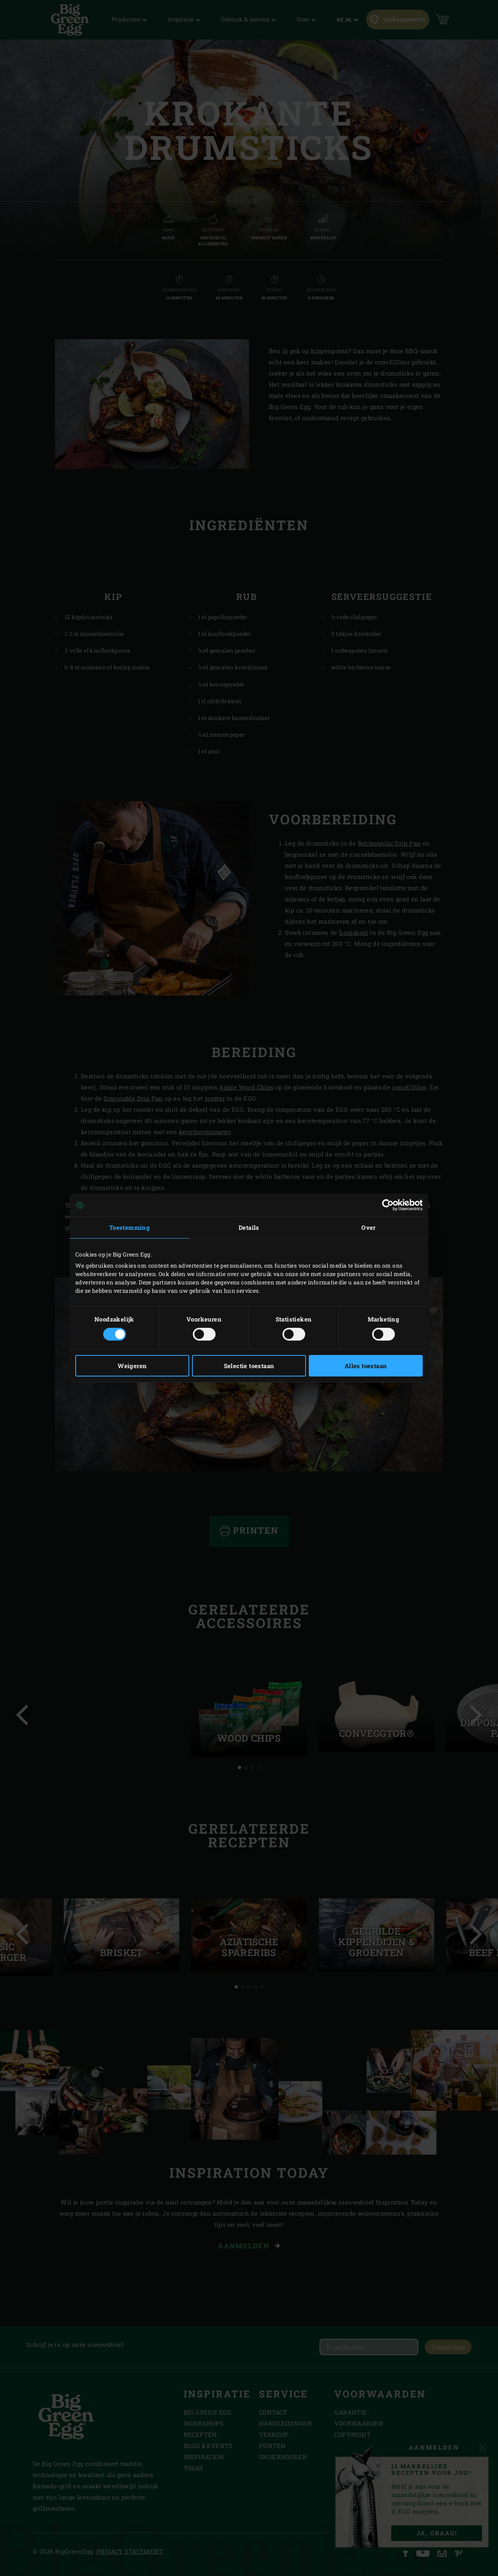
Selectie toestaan (249, 1366)
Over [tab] (368, 1227)
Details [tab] (249, 1227)
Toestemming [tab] (129, 1227)
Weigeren (132, 1366)
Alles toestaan (366, 1366)
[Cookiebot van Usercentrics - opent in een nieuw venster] (388, 1205)
